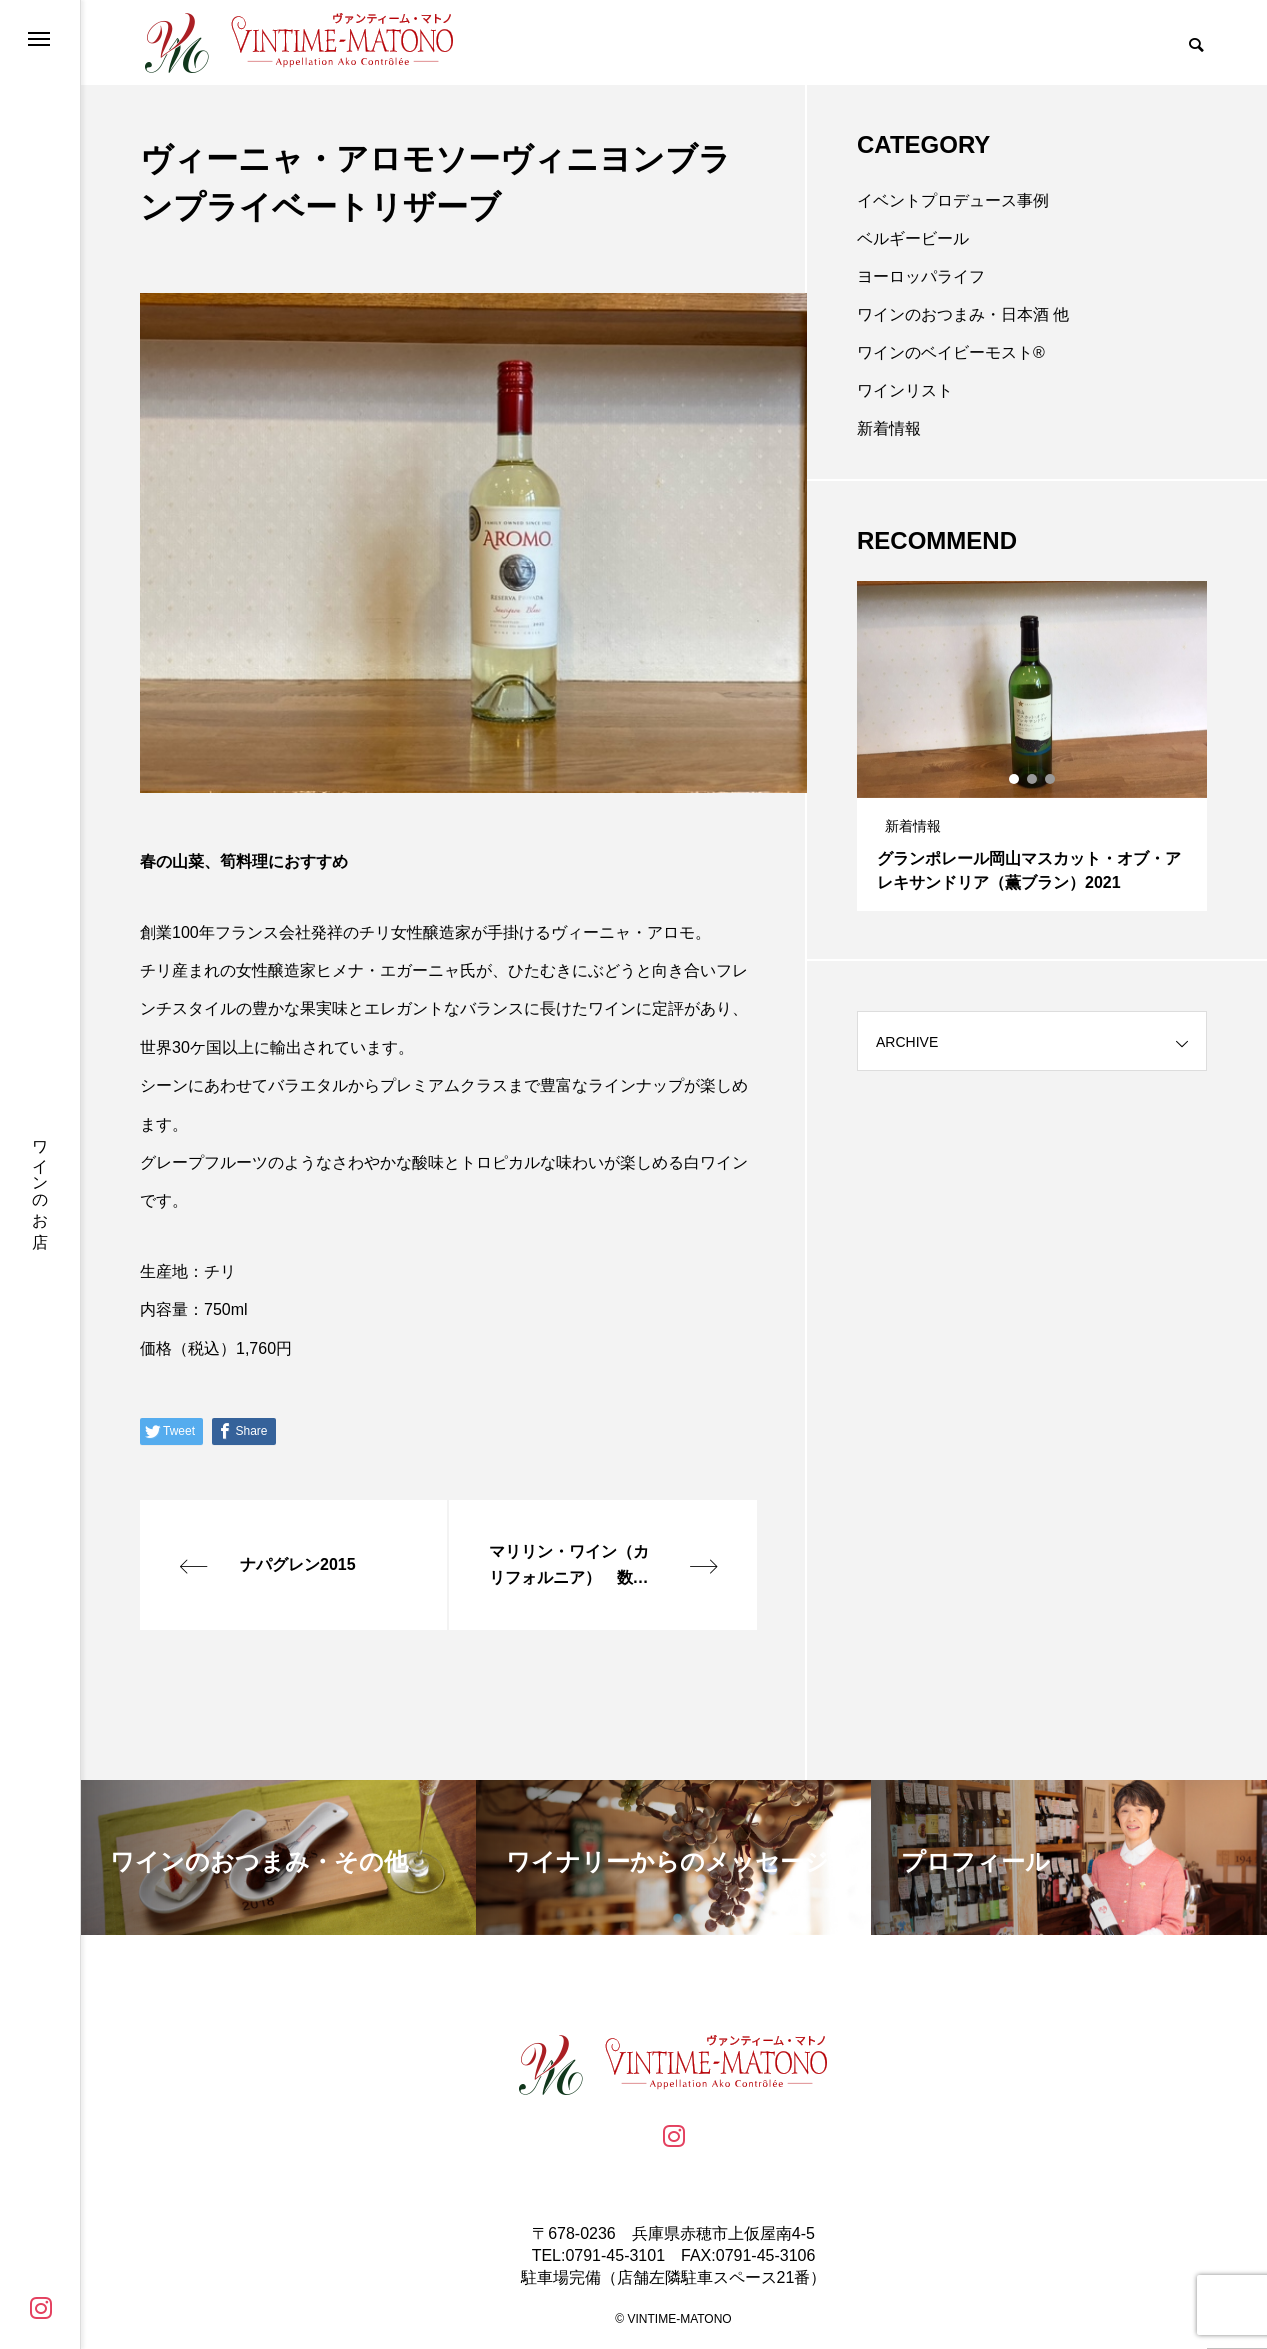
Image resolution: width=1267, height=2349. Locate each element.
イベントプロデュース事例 (953, 200)
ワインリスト (905, 390)
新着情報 (889, 428)
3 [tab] (1051, 779)
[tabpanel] (1032, 746)
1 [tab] (1015, 779)
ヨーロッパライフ (921, 276)
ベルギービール (913, 238)
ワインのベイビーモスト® (951, 352)
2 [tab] (1033, 779)
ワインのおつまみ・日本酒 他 (963, 314)
